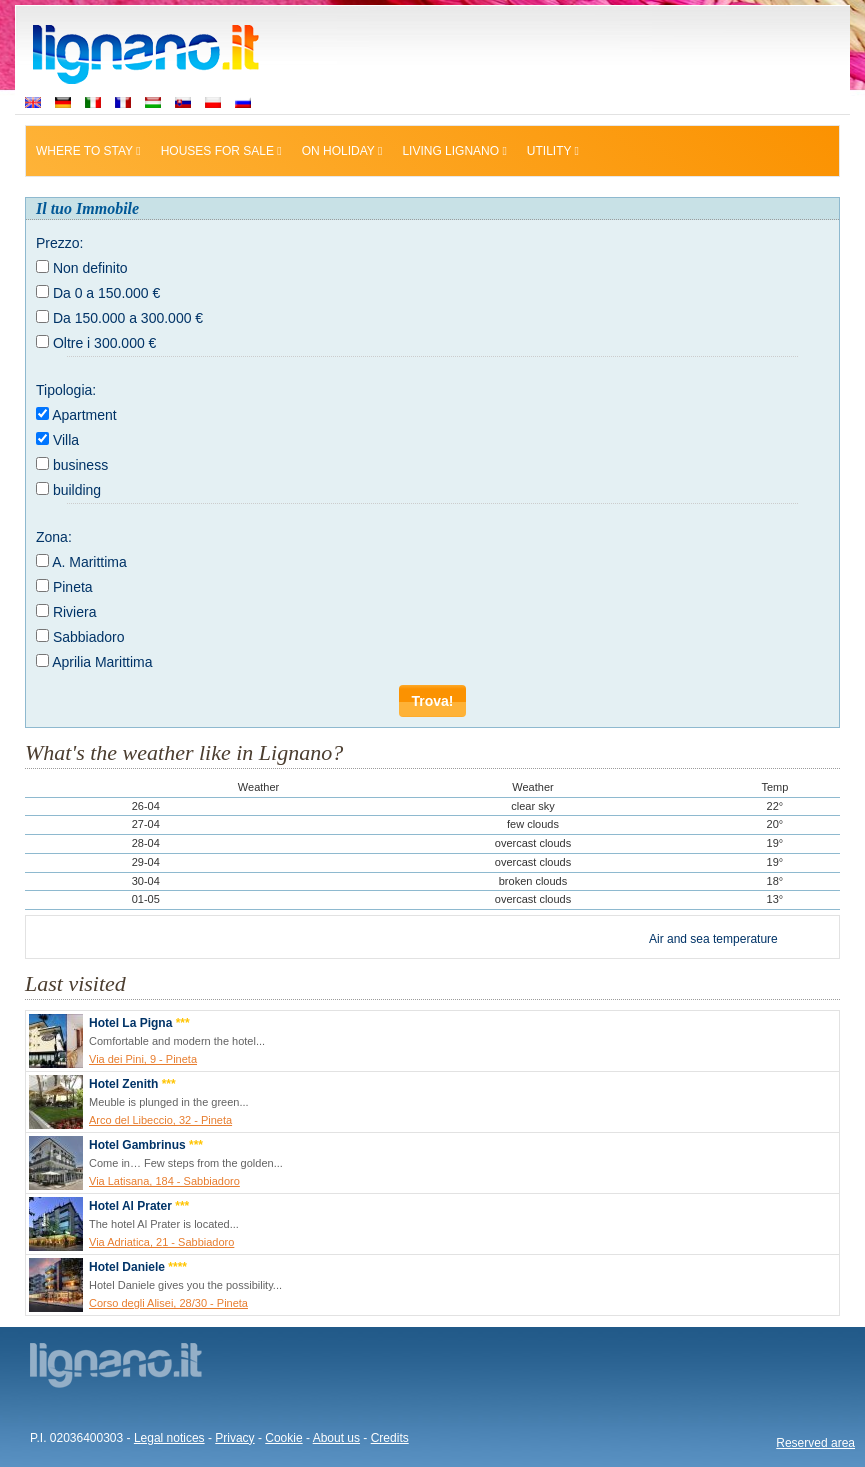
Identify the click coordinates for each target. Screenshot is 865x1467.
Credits (390, 1438)
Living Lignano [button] (454, 151)
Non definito (90, 268)
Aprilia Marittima (102, 662)
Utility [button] (553, 151)
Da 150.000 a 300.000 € (128, 318)
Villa (66, 440)
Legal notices (169, 1438)
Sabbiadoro (89, 637)
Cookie (283, 1438)
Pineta (73, 587)
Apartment (84, 415)
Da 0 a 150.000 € (106, 293)
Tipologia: (66, 390)
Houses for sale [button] (221, 151)
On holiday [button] (342, 151)
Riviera (75, 612)
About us (336, 1438)
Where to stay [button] (88, 151)
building (77, 490)
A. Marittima (89, 562)
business (80, 465)
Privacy (234, 1438)
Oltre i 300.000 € (105, 343)
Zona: (54, 537)
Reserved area (815, 1443)
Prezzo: (59, 243)
